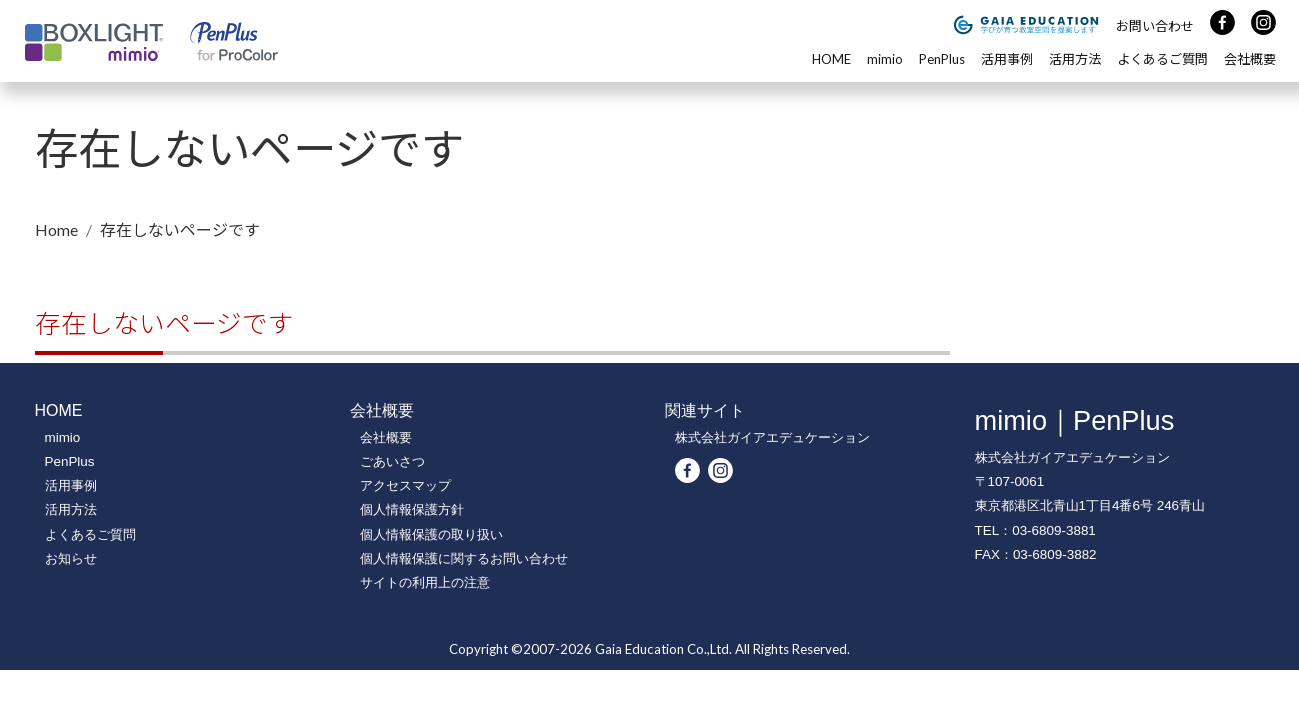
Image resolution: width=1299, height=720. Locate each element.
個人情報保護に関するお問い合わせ (464, 558)
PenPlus (942, 59)
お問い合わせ (1155, 26)
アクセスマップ (405, 485)
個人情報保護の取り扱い (431, 534)
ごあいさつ (392, 461)
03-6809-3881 (1054, 530)
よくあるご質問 (1162, 59)
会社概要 (1250, 59)
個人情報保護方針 (412, 509)
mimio (885, 59)
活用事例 (1007, 59)
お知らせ (71, 558)
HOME (831, 59)
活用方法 (1075, 59)
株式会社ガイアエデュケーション (772, 437)
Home (56, 229)
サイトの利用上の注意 (425, 582)
